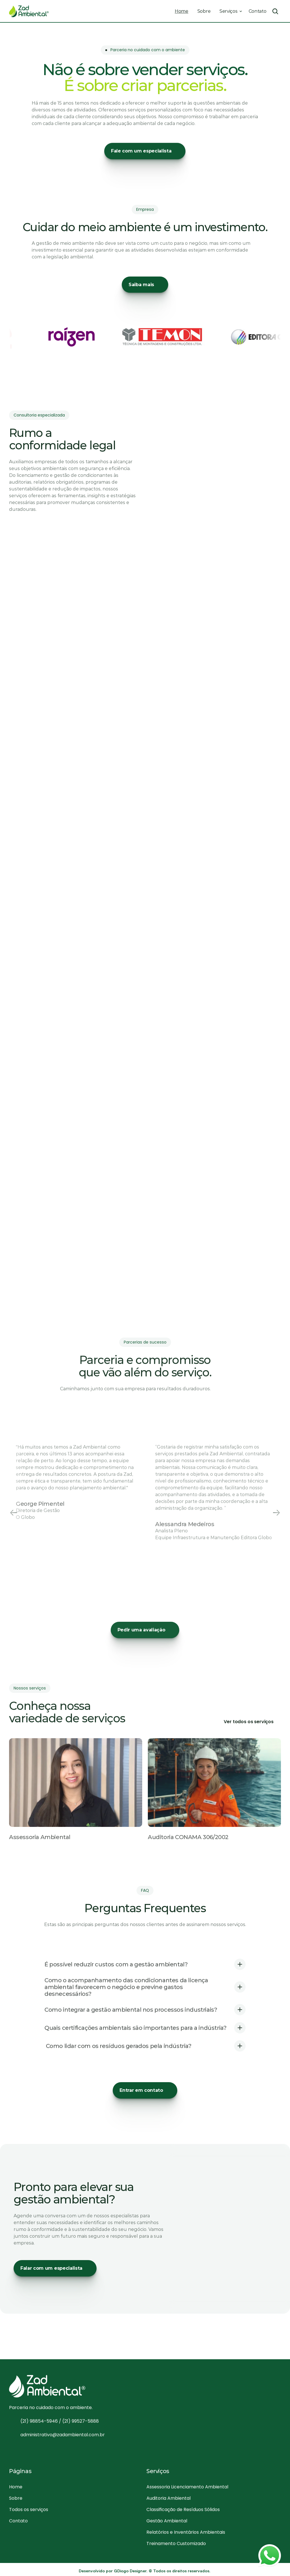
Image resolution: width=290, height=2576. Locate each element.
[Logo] (29, 11)
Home (181, 11)
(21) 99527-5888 (81, 2423)
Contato (257, 11)
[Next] (276, 1512)
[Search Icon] (275, 11)
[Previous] (13, 1512)
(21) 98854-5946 (40, 2423)
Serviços (228, 11)
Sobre (203, 11)
